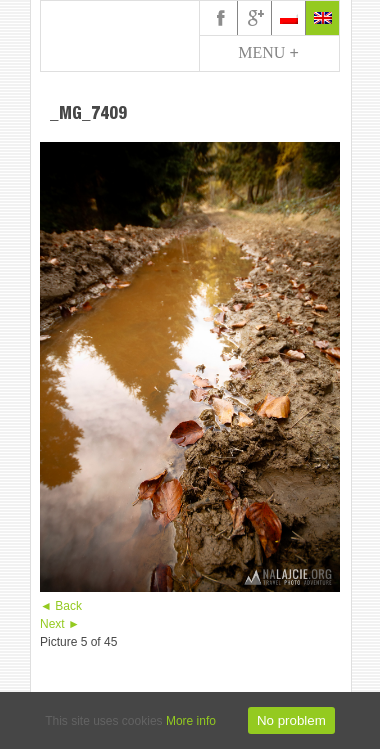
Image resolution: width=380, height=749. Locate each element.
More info (191, 721)
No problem (291, 720)
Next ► (60, 624)
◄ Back (61, 606)
